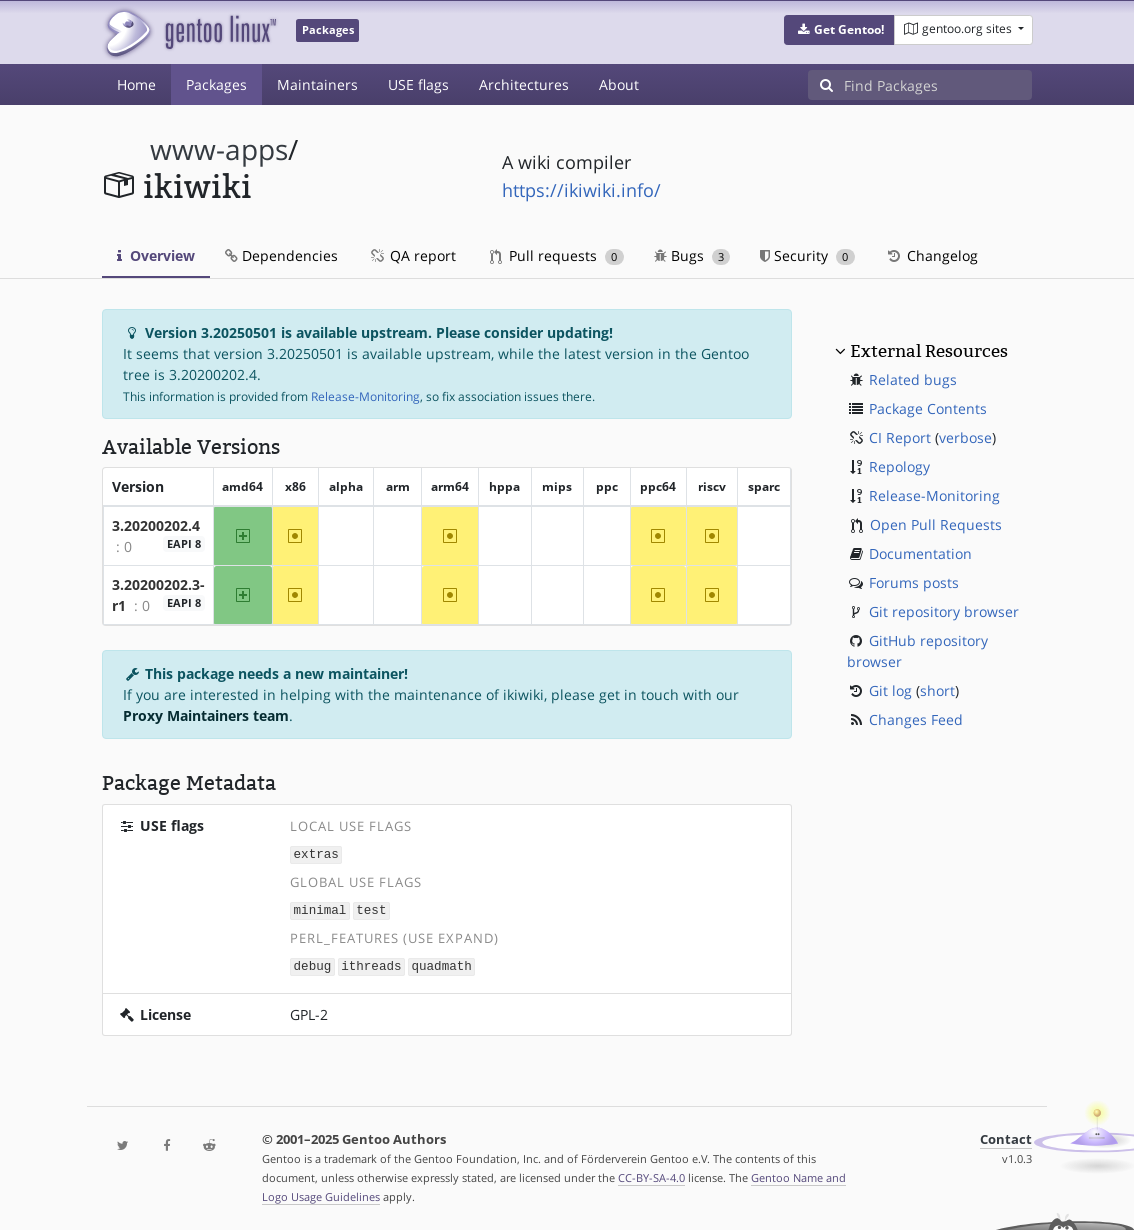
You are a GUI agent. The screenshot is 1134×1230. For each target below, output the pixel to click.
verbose (965, 437)
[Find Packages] (938, 85)
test (371, 908)
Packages (216, 84)
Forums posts (914, 582)
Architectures (524, 84)
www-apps (219, 149)
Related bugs (913, 379)
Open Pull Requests (936, 524)
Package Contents (928, 408)
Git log (890, 690)
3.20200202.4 (156, 525)
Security (807, 255)
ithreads (371, 963)
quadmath (441, 963)
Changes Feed (916, 719)
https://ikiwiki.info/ (581, 190)
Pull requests (557, 255)
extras (316, 853)
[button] (839, 30)
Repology (899, 466)
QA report (412, 255)
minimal (320, 908)
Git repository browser (944, 611)
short (937, 690)
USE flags (418, 84)
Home (136, 84)
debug (313, 963)
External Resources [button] (929, 351)
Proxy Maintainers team (206, 715)
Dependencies (281, 255)
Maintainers (317, 84)
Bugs (692, 255)
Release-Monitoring (365, 396)
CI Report (900, 437)
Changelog (931, 255)
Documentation (920, 553)
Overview (156, 255)
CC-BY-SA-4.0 (651, 1174)
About (619, 84)
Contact (1006, 1136)
